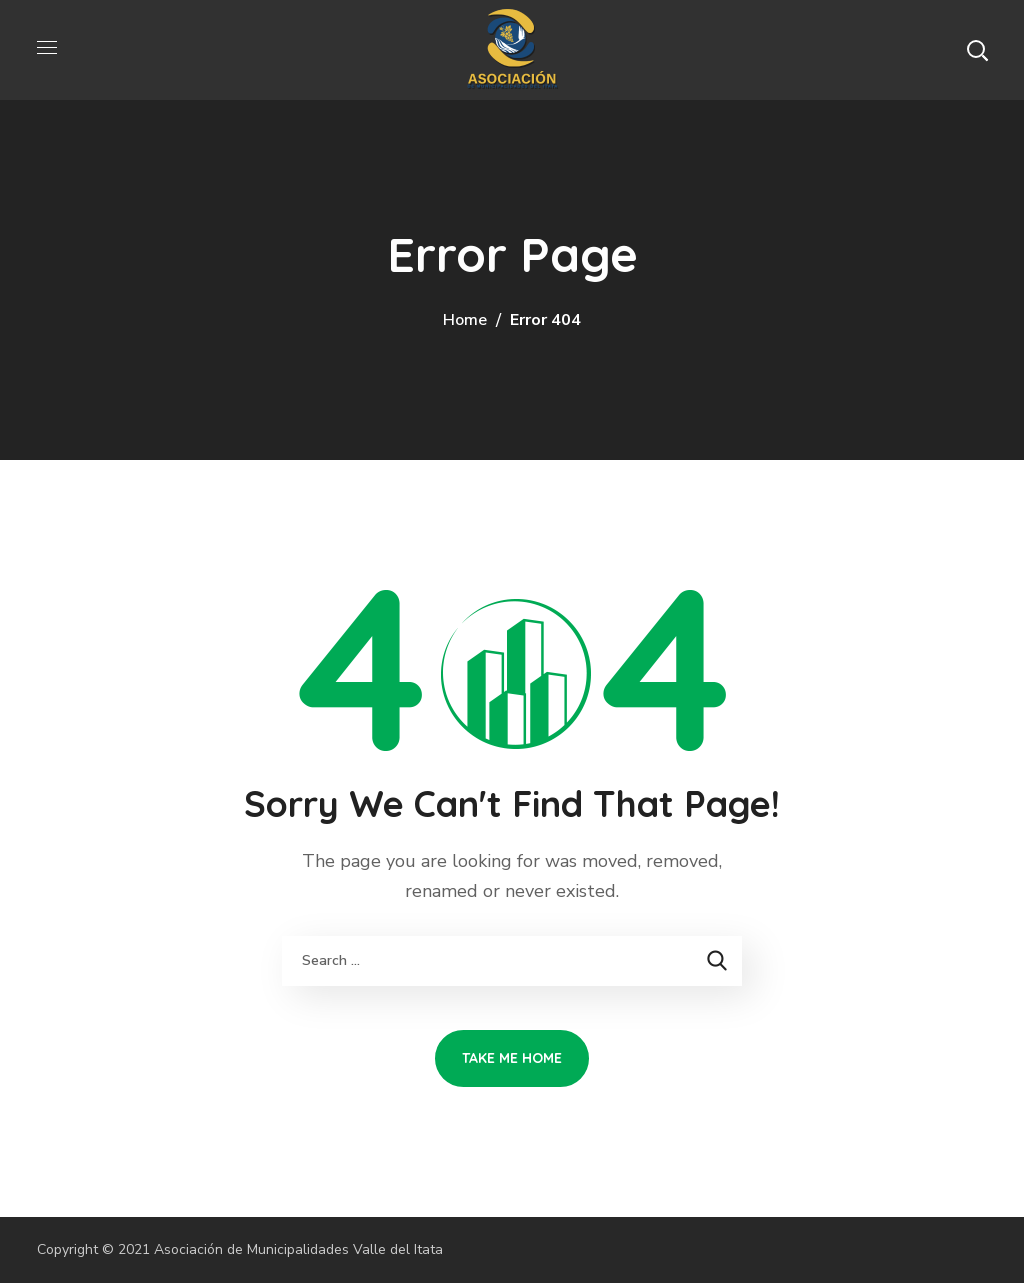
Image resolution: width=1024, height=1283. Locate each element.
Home (465, 320)
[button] (977, 50)
